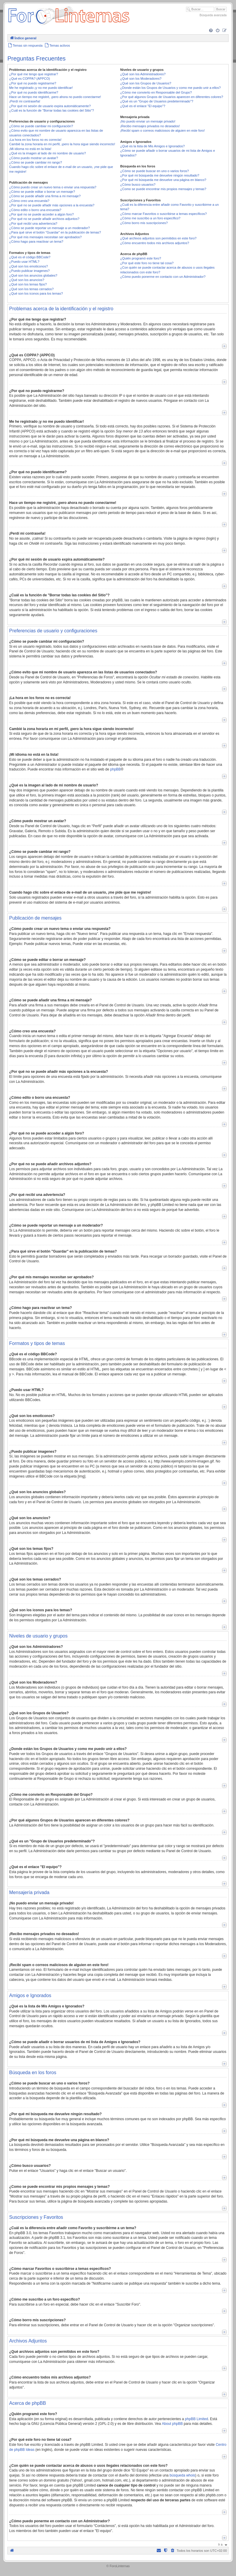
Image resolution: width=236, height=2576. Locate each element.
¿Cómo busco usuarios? (137, 184)
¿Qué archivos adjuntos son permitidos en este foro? (158, 238)
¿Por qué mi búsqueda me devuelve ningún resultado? (159, 175)
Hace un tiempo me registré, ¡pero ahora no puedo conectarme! (55, 97)
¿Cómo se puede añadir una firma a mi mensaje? (45, 196)
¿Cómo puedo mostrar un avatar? (33, 158)
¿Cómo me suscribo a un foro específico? (150, 218)
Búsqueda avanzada (213, 15)
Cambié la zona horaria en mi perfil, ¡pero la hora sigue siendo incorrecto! (62, 144)
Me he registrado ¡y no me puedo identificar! (41, 87)
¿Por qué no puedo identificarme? (33, 92)
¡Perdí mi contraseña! (24, 101)
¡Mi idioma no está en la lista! (30, 149)
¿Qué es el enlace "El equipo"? (142, 106)
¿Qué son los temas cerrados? (31, 289)
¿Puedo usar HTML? (24, 261)
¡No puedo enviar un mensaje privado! (147, 121)
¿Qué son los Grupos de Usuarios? (145, 83)
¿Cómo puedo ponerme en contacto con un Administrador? (163, 276)
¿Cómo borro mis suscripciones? (144, 223)
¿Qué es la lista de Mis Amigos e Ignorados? (152, 146)
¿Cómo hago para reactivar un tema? (36, 241)
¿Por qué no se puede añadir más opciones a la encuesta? (51, 205)
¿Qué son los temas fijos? (28, 284)
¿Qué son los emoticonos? (28, 266)
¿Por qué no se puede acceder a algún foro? (41, 214)
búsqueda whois (182, 2475)
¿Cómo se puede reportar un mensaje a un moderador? (49, 228)
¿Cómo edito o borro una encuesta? (35, 210)
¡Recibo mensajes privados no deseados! (150, 126)
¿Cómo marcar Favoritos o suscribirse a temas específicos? (163, 214)
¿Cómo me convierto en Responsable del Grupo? (156, 92)
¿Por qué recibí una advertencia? (33, 223)
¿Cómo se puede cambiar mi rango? (35, 162)
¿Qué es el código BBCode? (29, 257)
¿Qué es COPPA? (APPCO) (29, 78)
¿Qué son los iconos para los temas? (36, 293)
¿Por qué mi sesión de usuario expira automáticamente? (50, 106)
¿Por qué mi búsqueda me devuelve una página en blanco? (163, 180)
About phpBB (172, 2424)
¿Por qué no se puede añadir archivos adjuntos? (44, 219)
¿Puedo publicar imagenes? (29, 270)
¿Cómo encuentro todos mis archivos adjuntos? (154, 243)
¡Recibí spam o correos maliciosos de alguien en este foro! (162, 130)
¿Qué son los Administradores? (142, 74)
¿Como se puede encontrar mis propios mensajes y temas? (163, 189)
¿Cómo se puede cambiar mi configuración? (41, 126)
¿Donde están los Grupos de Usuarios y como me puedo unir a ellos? (170, 87)
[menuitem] (211, 30)
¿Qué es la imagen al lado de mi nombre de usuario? (47, 153)
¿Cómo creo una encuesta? (29, 201)
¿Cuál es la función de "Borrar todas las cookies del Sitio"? (51, 110)
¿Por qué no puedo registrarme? (32, 83)
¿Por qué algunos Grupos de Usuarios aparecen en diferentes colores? (171, 97)
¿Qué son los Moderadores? (140, 78)
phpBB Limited (196, 2419)
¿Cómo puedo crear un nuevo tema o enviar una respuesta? (52, 187)
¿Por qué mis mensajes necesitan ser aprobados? (45, 237)
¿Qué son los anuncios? (26, 280)
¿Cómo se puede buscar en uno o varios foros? (154, 171)
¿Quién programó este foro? (140, 258)
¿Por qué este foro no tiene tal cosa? (146, 263)
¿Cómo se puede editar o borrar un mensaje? (42, 191)
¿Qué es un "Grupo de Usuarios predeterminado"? (156, 101)
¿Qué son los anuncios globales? (33, 275)
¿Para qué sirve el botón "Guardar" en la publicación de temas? (55, 232)
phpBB (115, 769)
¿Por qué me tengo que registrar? (33, 74)
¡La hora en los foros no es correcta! (35, 139)
